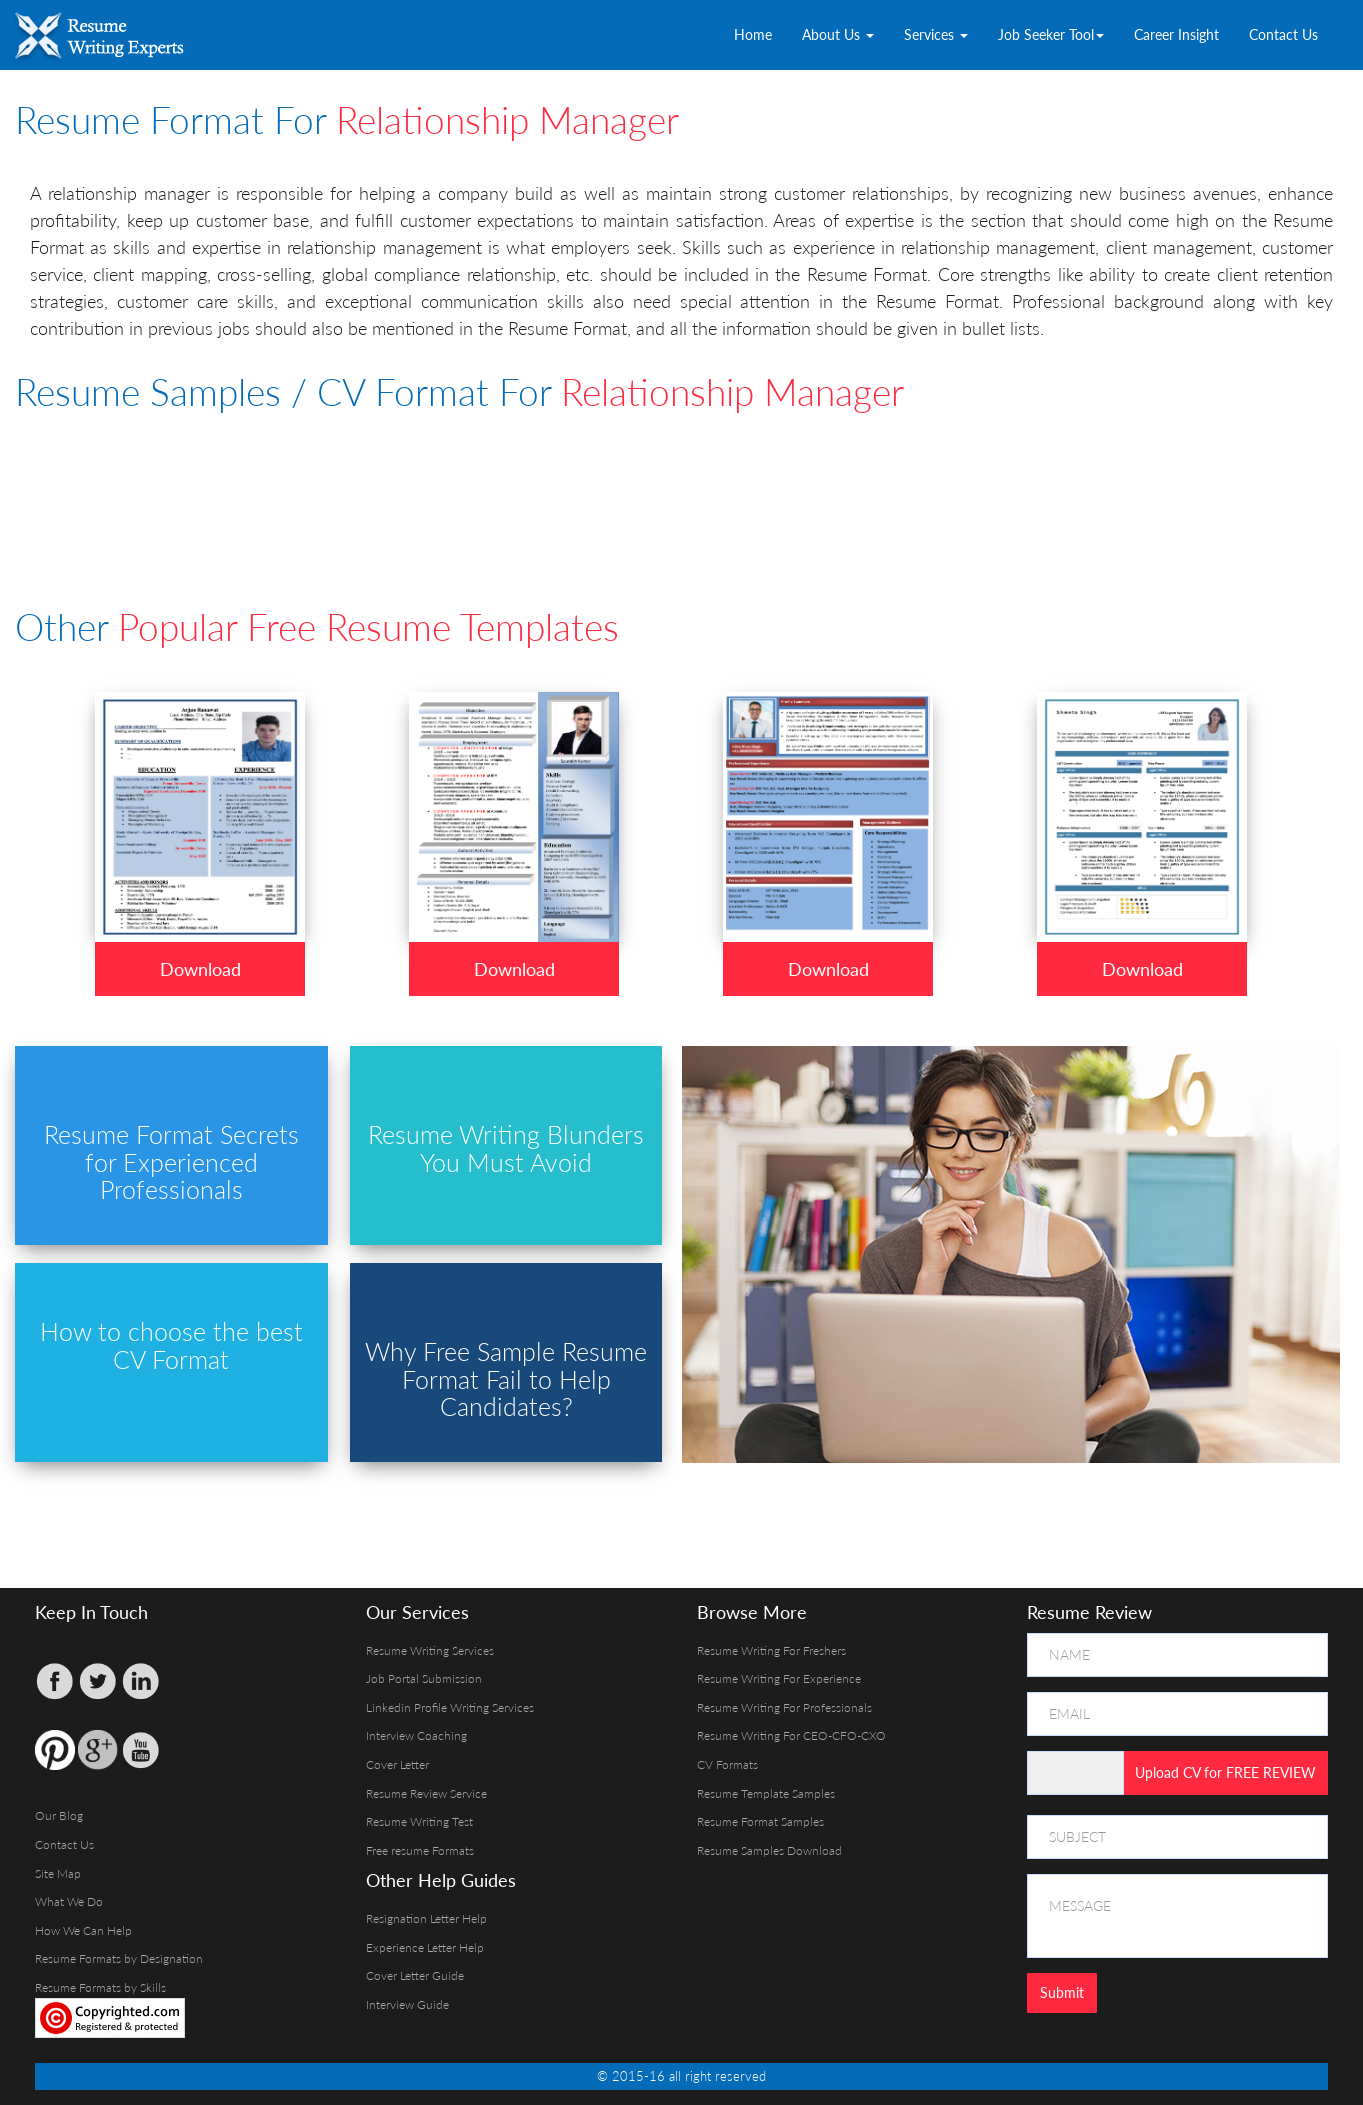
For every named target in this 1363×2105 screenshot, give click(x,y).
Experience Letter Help (425, 1947)
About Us (838, 34)
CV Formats (727, 1764)
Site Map (58, 1873)
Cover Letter (397, 1764)
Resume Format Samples (760, 1821)
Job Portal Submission (424, 1678)
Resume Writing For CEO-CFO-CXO (791, 1735)
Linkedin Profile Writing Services (450, 1707)
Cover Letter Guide (415, 1975)
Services (936, 34)
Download (200, 969)
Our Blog (59, 1815)
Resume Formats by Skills (100, 1987)
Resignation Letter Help (426, 1918)
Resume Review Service (426, 1793)
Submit (1062, 1992)
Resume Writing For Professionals (784, 1707)
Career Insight (1176, 34)
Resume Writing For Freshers (771, 1650)
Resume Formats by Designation (119, 1958)
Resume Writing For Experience (779, 1678)
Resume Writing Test (419, 1821)
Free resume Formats (420, 1850)
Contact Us (1283, 34)
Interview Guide (407, 2004)
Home (753, 34)
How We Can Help (83, 1930)
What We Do (69, 1901)
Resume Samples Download (769, 1850)
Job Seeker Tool (1051, 34)
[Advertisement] (500, 482)
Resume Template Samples (766, 1793)
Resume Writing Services (430, 1650)
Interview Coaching (416, 1735)
